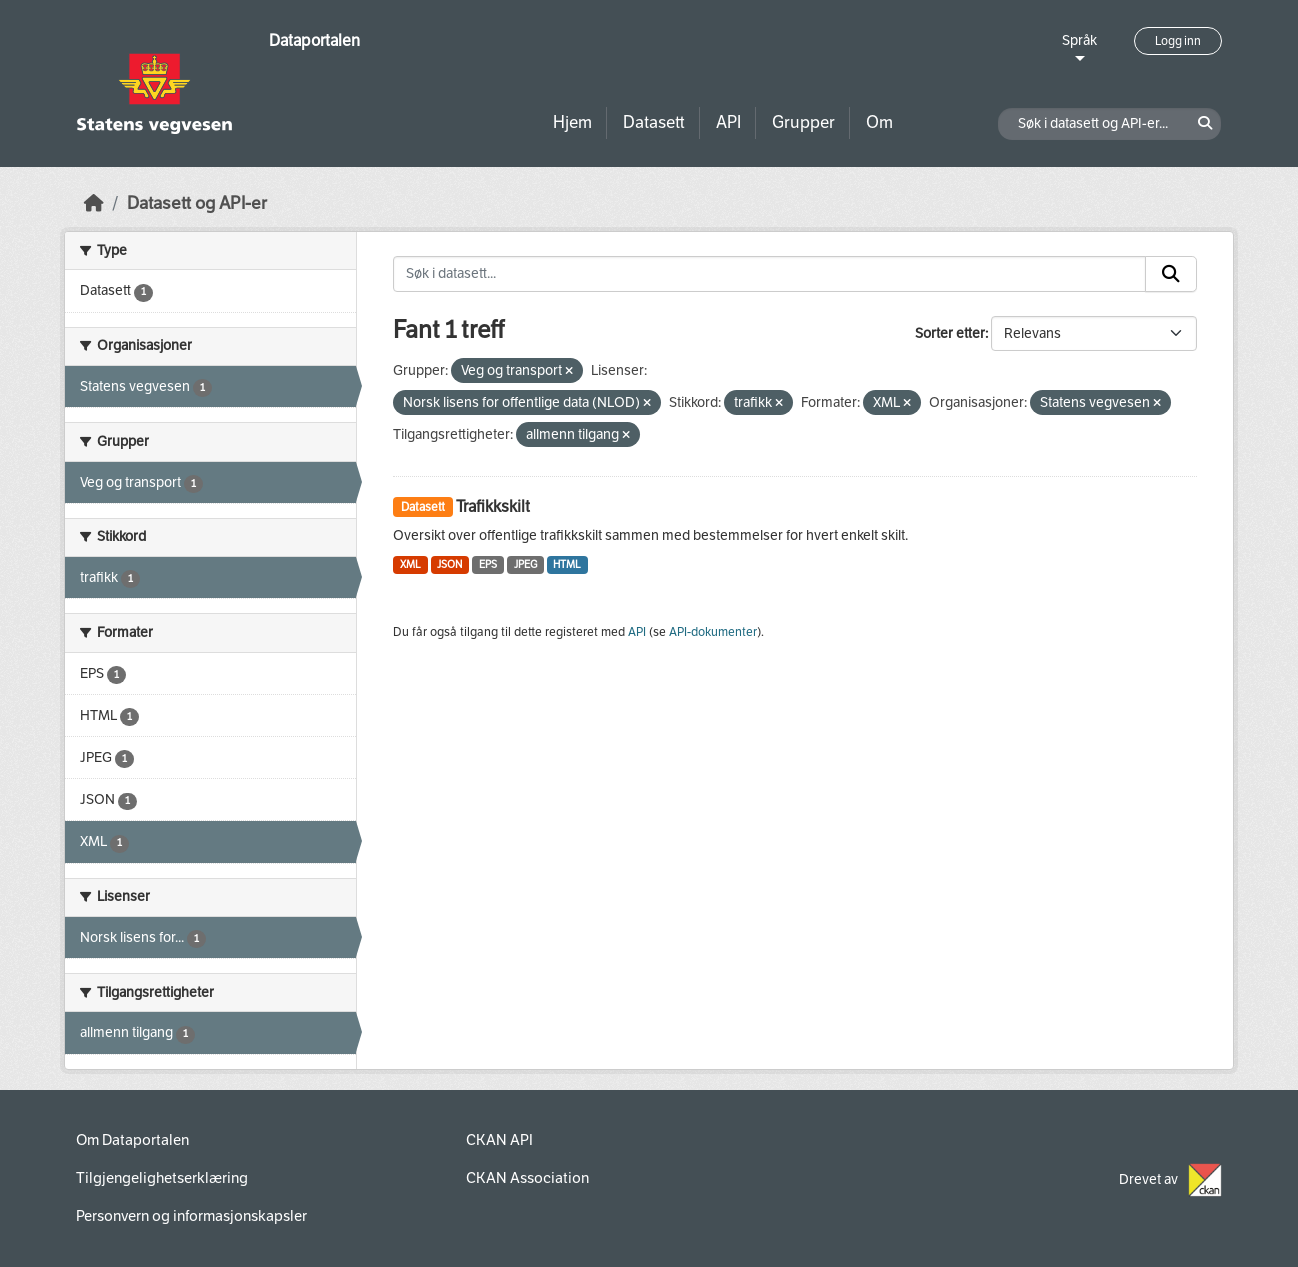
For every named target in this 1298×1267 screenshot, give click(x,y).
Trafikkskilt (493, 506)
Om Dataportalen (132, 1140)
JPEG (525, 564)
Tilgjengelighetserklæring (162, 1178)
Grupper (803, 122)
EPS (488, 564)
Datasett (654, 122)
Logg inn (1178, 41)
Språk (1079, 40)
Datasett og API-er (197, 203)
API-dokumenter (713, 632)
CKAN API (499, 1140)
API (728, 122)
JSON (449, 564)
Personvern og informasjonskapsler (191, 1216)
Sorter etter (950, 333)
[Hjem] (94, 203)
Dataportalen (314, 40)
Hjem (572, 122)
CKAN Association (527, 1178)
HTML (567, 564)
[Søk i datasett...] (769, 274)
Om (879, 122)
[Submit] (1171, 274)
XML (410, 564)
